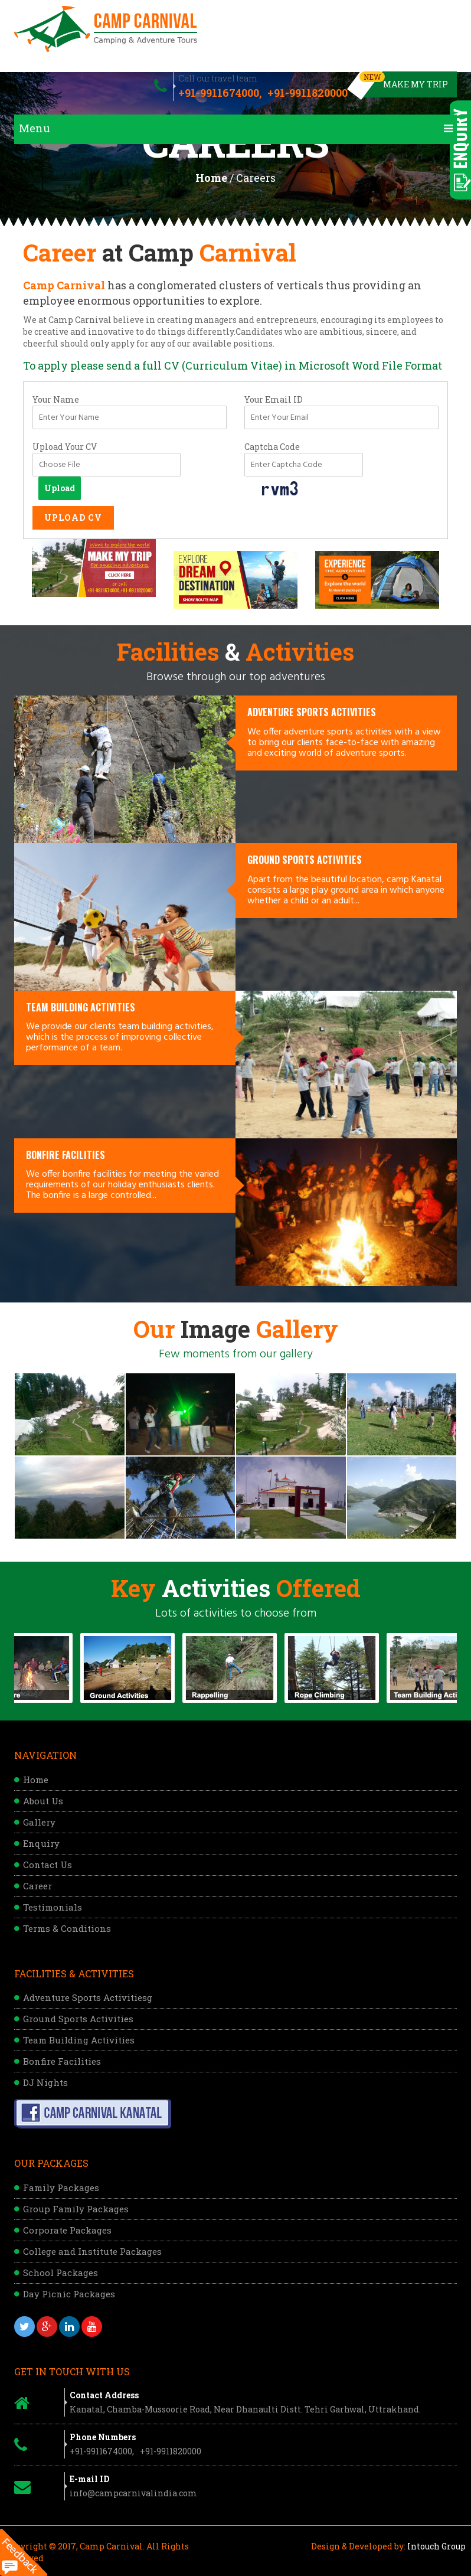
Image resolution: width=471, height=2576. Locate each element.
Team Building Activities (79, 2040)
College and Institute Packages (92, 2251)
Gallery (39, 1822)
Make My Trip (405, 80)
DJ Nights (45, 2082)
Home (211, 178)
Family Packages (61, 2187)
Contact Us (47, 1864)
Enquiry (41, 1843)
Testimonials (52, 1907)
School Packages (60, 2272)
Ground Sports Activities (78, 2019)
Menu (236, 128)
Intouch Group (436, 2546)
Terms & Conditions (67, 1928)
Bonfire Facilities (62, 2061)
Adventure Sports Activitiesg (87, 1997)
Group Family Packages (76, 2209)
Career (37, 1886)
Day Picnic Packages (69, 2294)
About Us (43, 1801)
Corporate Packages (67, 2230)
